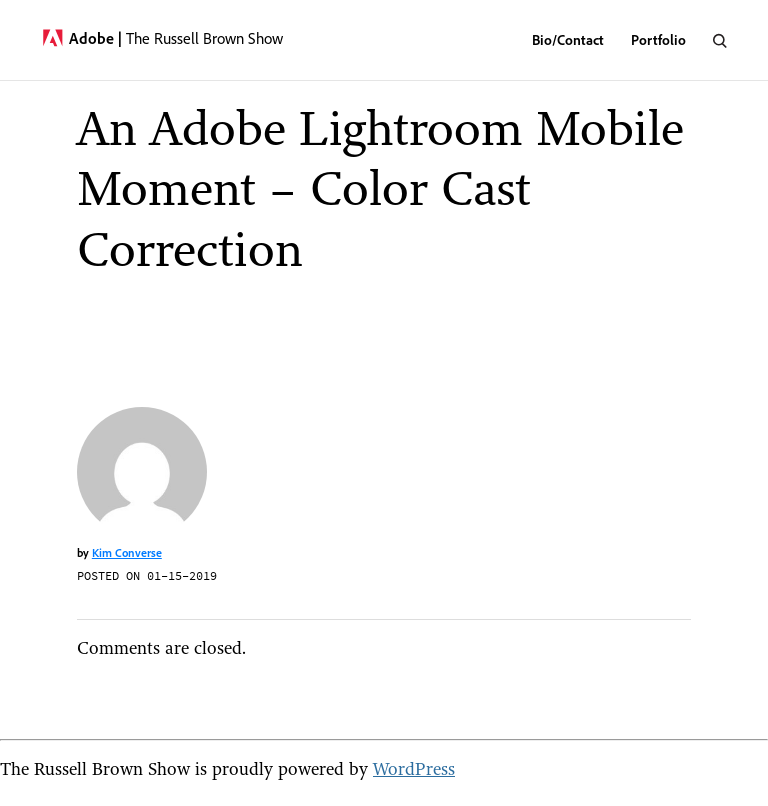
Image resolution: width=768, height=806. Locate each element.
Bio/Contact (568, 39)
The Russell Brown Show (204, 38)
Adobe (95, 38)
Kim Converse (127, 552)
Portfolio (658, 39)
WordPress (414, 768)
